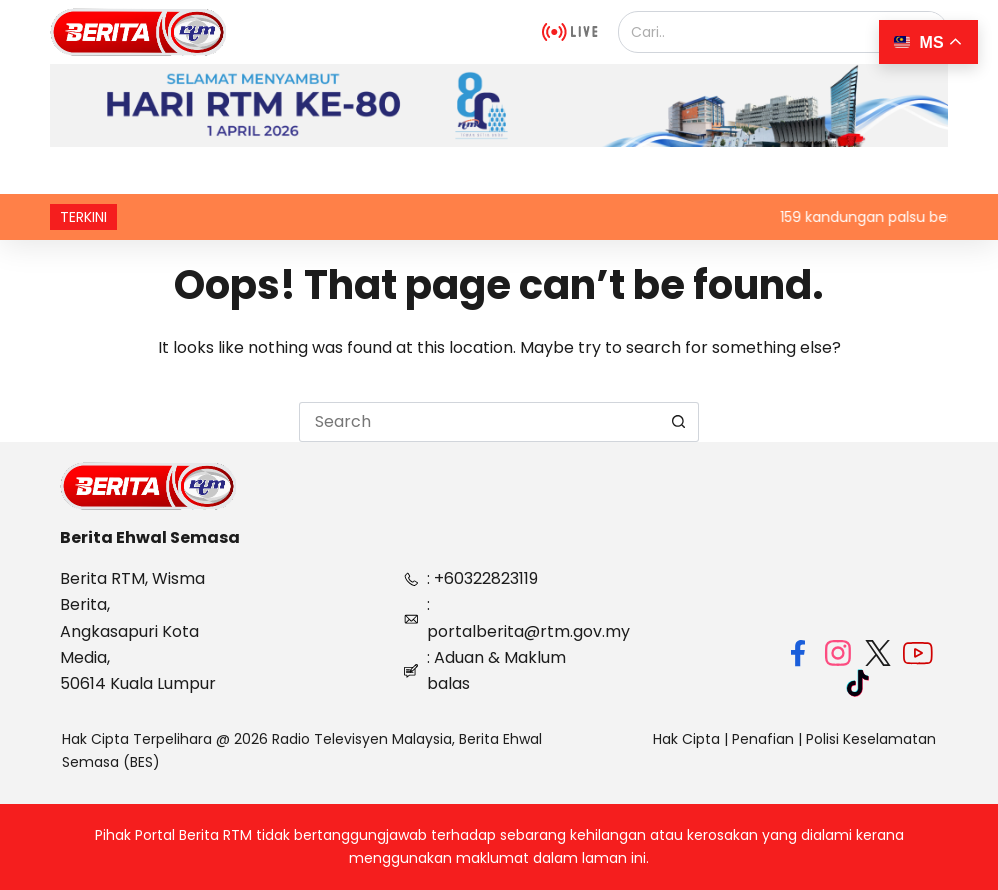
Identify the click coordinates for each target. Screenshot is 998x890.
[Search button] (679, 422)
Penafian (763, 739)
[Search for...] (479, 422)
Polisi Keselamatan (871, 739)
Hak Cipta (686, 739)
